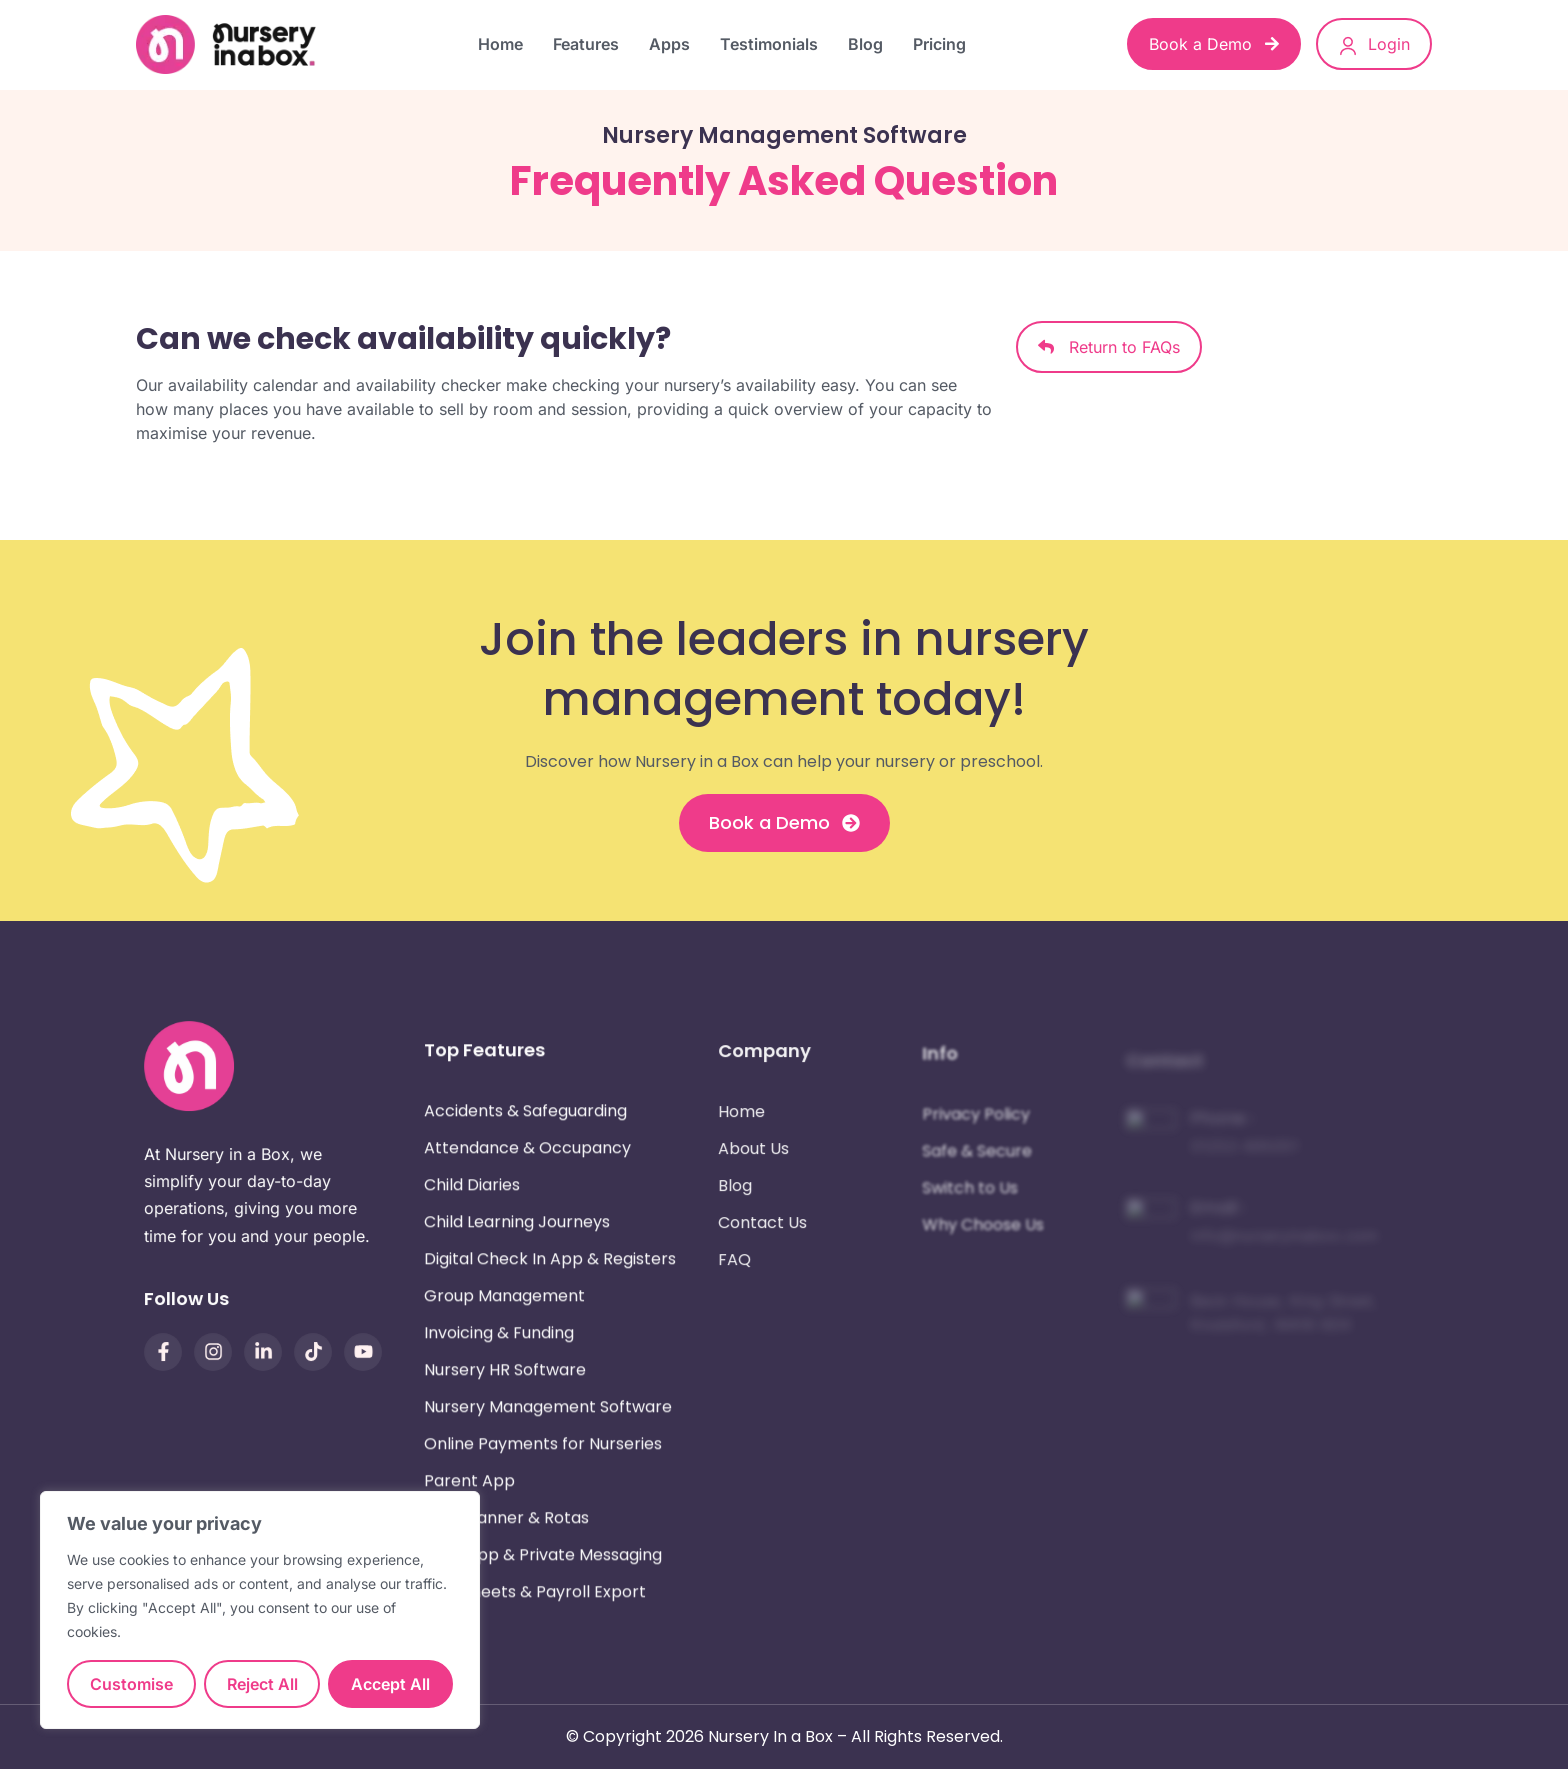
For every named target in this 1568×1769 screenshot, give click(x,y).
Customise (131, 1684)
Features (586, 44)
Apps (669, 44)
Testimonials (769, 44)
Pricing (939, 44)
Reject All (262, 1684)
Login (1374, 45)
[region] (260, 1610)
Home (500, 44)
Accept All (390, 1684)
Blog (865, 44)
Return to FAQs (1109, 347)
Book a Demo (1214, 44)
